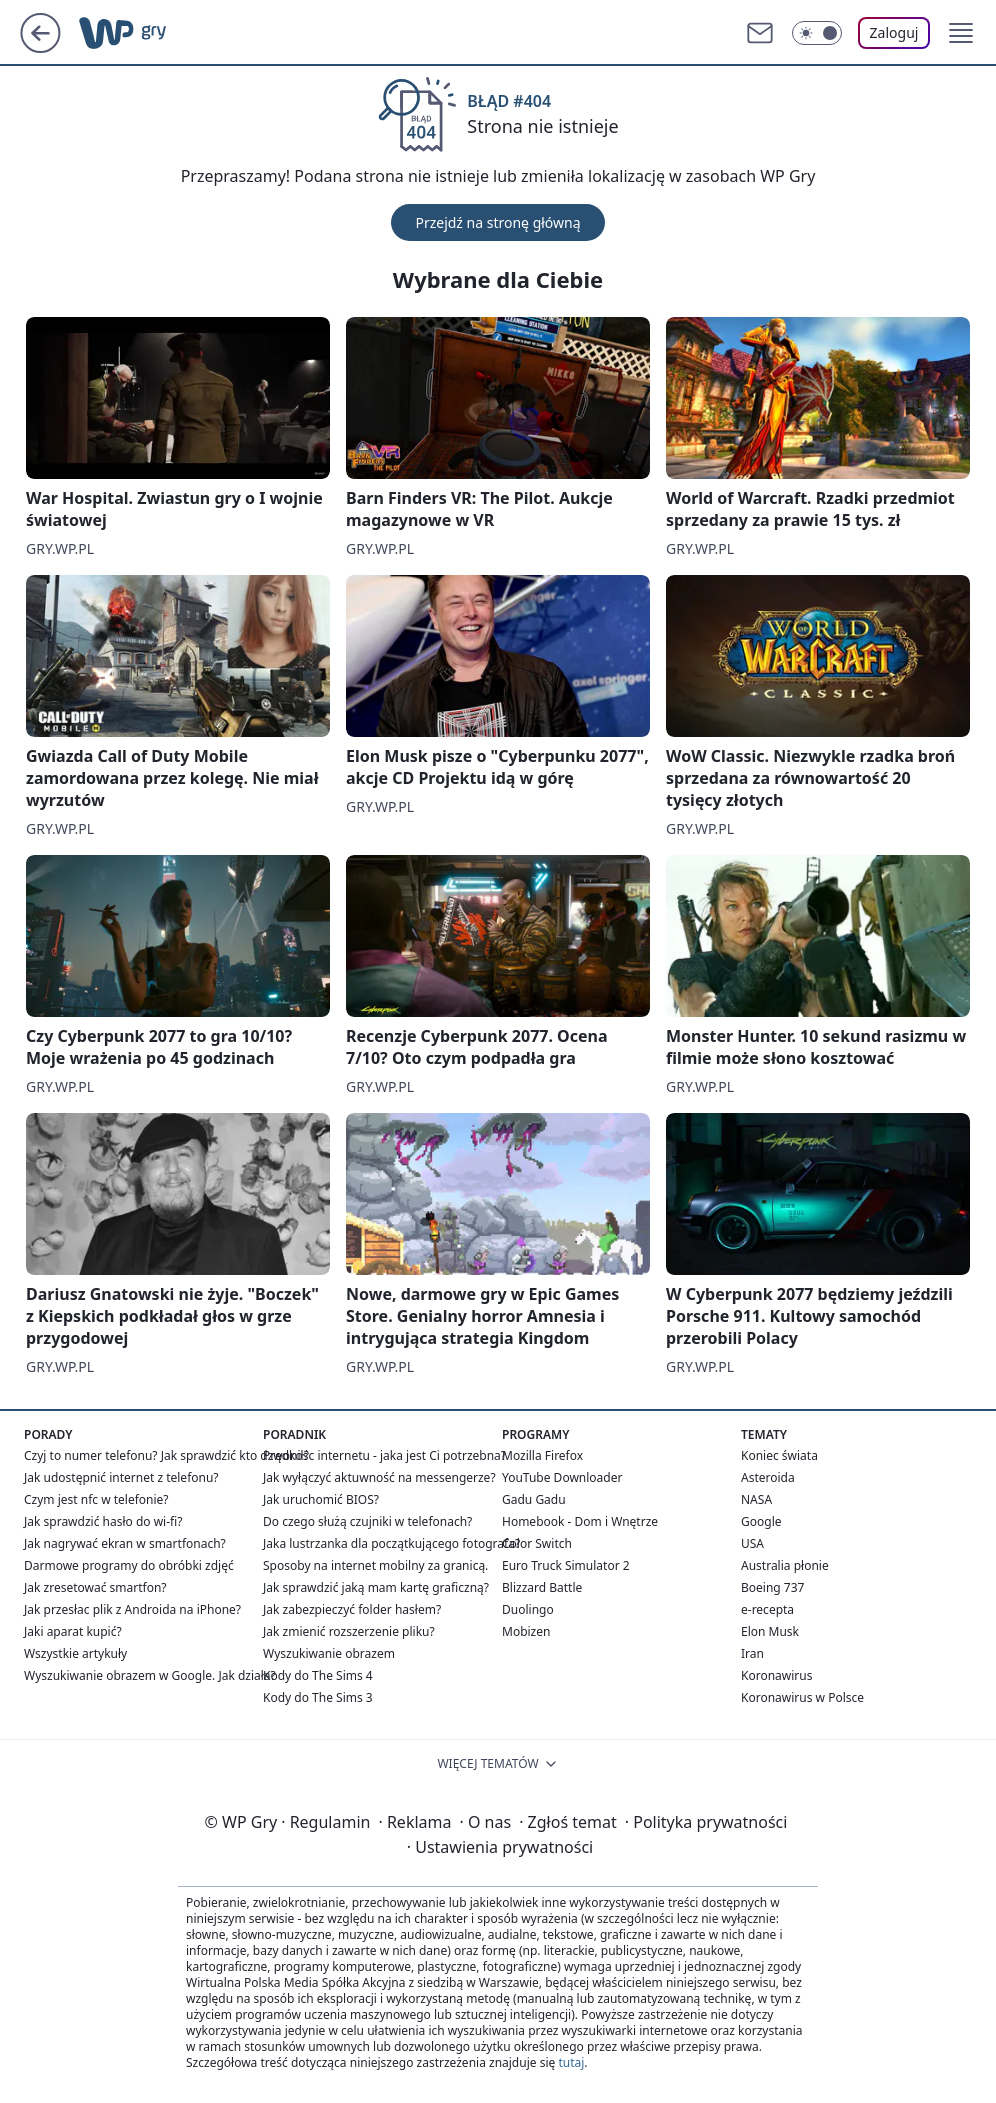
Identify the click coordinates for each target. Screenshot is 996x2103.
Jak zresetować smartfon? (95, 1587)
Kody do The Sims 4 (318, 1675)
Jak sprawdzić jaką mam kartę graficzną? (376, 1587)
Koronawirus (776, 1675)
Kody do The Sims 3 (318, 1697)
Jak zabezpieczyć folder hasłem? (352, 1609)
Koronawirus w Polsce (802, 1697)
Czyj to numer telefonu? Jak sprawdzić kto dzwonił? (166, 1455)
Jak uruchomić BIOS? (321, 1499)
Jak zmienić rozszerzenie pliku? (349, 1631)
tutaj (571, 2062)
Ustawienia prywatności (500, 1847)
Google (761, 1521)
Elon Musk (770, 1631)
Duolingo (528, 1609)
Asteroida (768, 1477)
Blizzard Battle (542, 1587)
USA (752, 1543)
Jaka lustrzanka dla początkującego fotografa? (391, 1543)
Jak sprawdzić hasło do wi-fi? (103, 1521)
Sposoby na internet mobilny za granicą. (375, 1565)
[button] (961, 33)
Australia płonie (785, 1565)
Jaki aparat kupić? (73, 1631)
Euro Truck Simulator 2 (566, 1565)
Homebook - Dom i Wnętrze (580, 1521)
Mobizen (526, 1631)
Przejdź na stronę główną (497, 222)
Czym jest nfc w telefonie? (96, 1499)
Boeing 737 (772, 1587)
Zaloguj (894, 32)
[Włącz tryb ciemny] (817, 33)
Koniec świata (779, 1455)
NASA (756, 1499)
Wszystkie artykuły (75, 1653)
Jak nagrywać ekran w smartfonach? (125, 1543)
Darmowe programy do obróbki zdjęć (129, 1565)
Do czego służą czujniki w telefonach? (367, 1521)
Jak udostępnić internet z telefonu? (121, 1477)
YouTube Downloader (562, 1477)
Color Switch (537, 1543)
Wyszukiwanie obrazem (329, 1653)
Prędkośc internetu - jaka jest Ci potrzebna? (384, 1455)
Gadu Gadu (534, 1499)
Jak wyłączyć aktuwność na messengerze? (379, 1477)
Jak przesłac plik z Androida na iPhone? (132, 1609)
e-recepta (767, 1609)
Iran (752, 1653)
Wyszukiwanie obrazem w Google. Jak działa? (150, 1675)
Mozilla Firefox (542, 1455)
